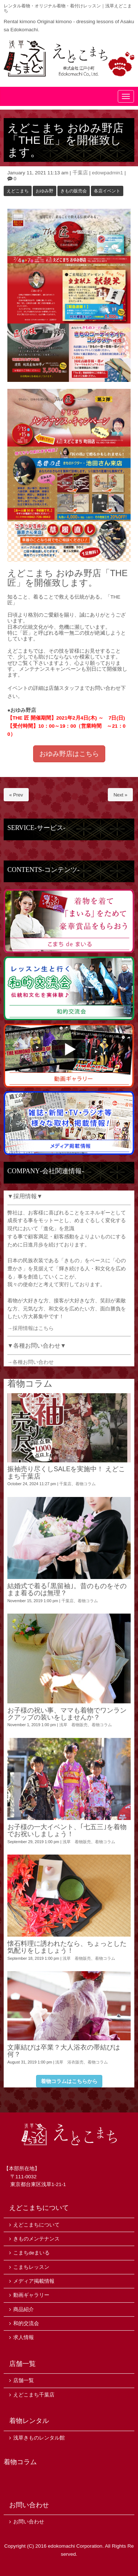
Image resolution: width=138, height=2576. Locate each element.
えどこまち (18, 191)
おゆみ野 (44, 191)
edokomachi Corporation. (76, 2546)
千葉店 (80, 172)
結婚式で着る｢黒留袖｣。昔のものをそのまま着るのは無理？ (67, 1589)
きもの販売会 (73, 191)
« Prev (16, 795)
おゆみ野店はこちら (69, 753)
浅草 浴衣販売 (69, 2062)
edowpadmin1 (107, 172)
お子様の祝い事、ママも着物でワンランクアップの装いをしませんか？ (67, 1714)
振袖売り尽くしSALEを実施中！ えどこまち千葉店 (66, 1472)
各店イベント (107, 191)
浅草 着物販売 (73, 1724)
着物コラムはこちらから (69, 2081)
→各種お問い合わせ (30, 1362)
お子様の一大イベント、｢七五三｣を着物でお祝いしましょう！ (67, 1830)
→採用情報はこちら (30, 1328)
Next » (120, 795)
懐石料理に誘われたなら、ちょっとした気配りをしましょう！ (67, 1947)
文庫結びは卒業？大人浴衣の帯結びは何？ (63, 2051)
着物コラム (85, 1484)
